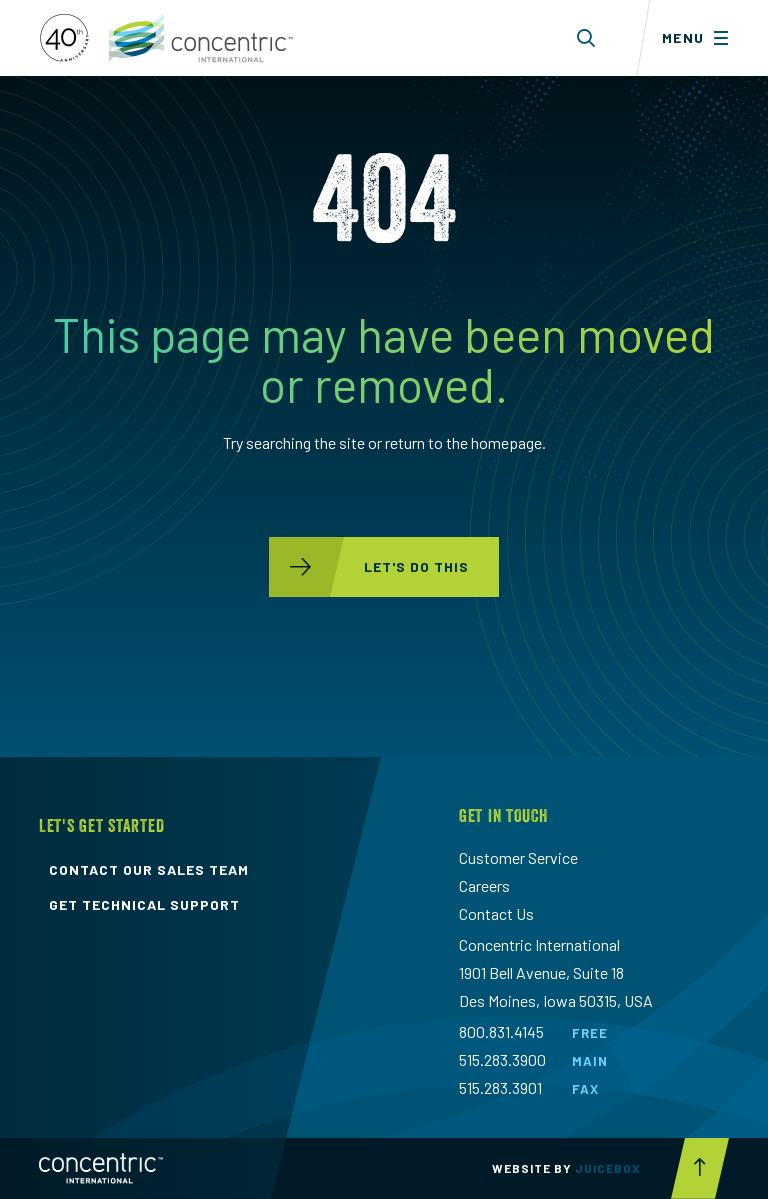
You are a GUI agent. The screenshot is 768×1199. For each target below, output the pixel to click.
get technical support (144, 905)
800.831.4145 (501, 1031)
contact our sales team (149, 870)
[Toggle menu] (702, 38)
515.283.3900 (502, 1059)
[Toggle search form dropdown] (586, 38)
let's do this (369, 567)
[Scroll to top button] (700, 1168)
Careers (484, 885)
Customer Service (518, 857)
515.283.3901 (500, 1087)
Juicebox (608, 1168)
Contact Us (496, 913)
